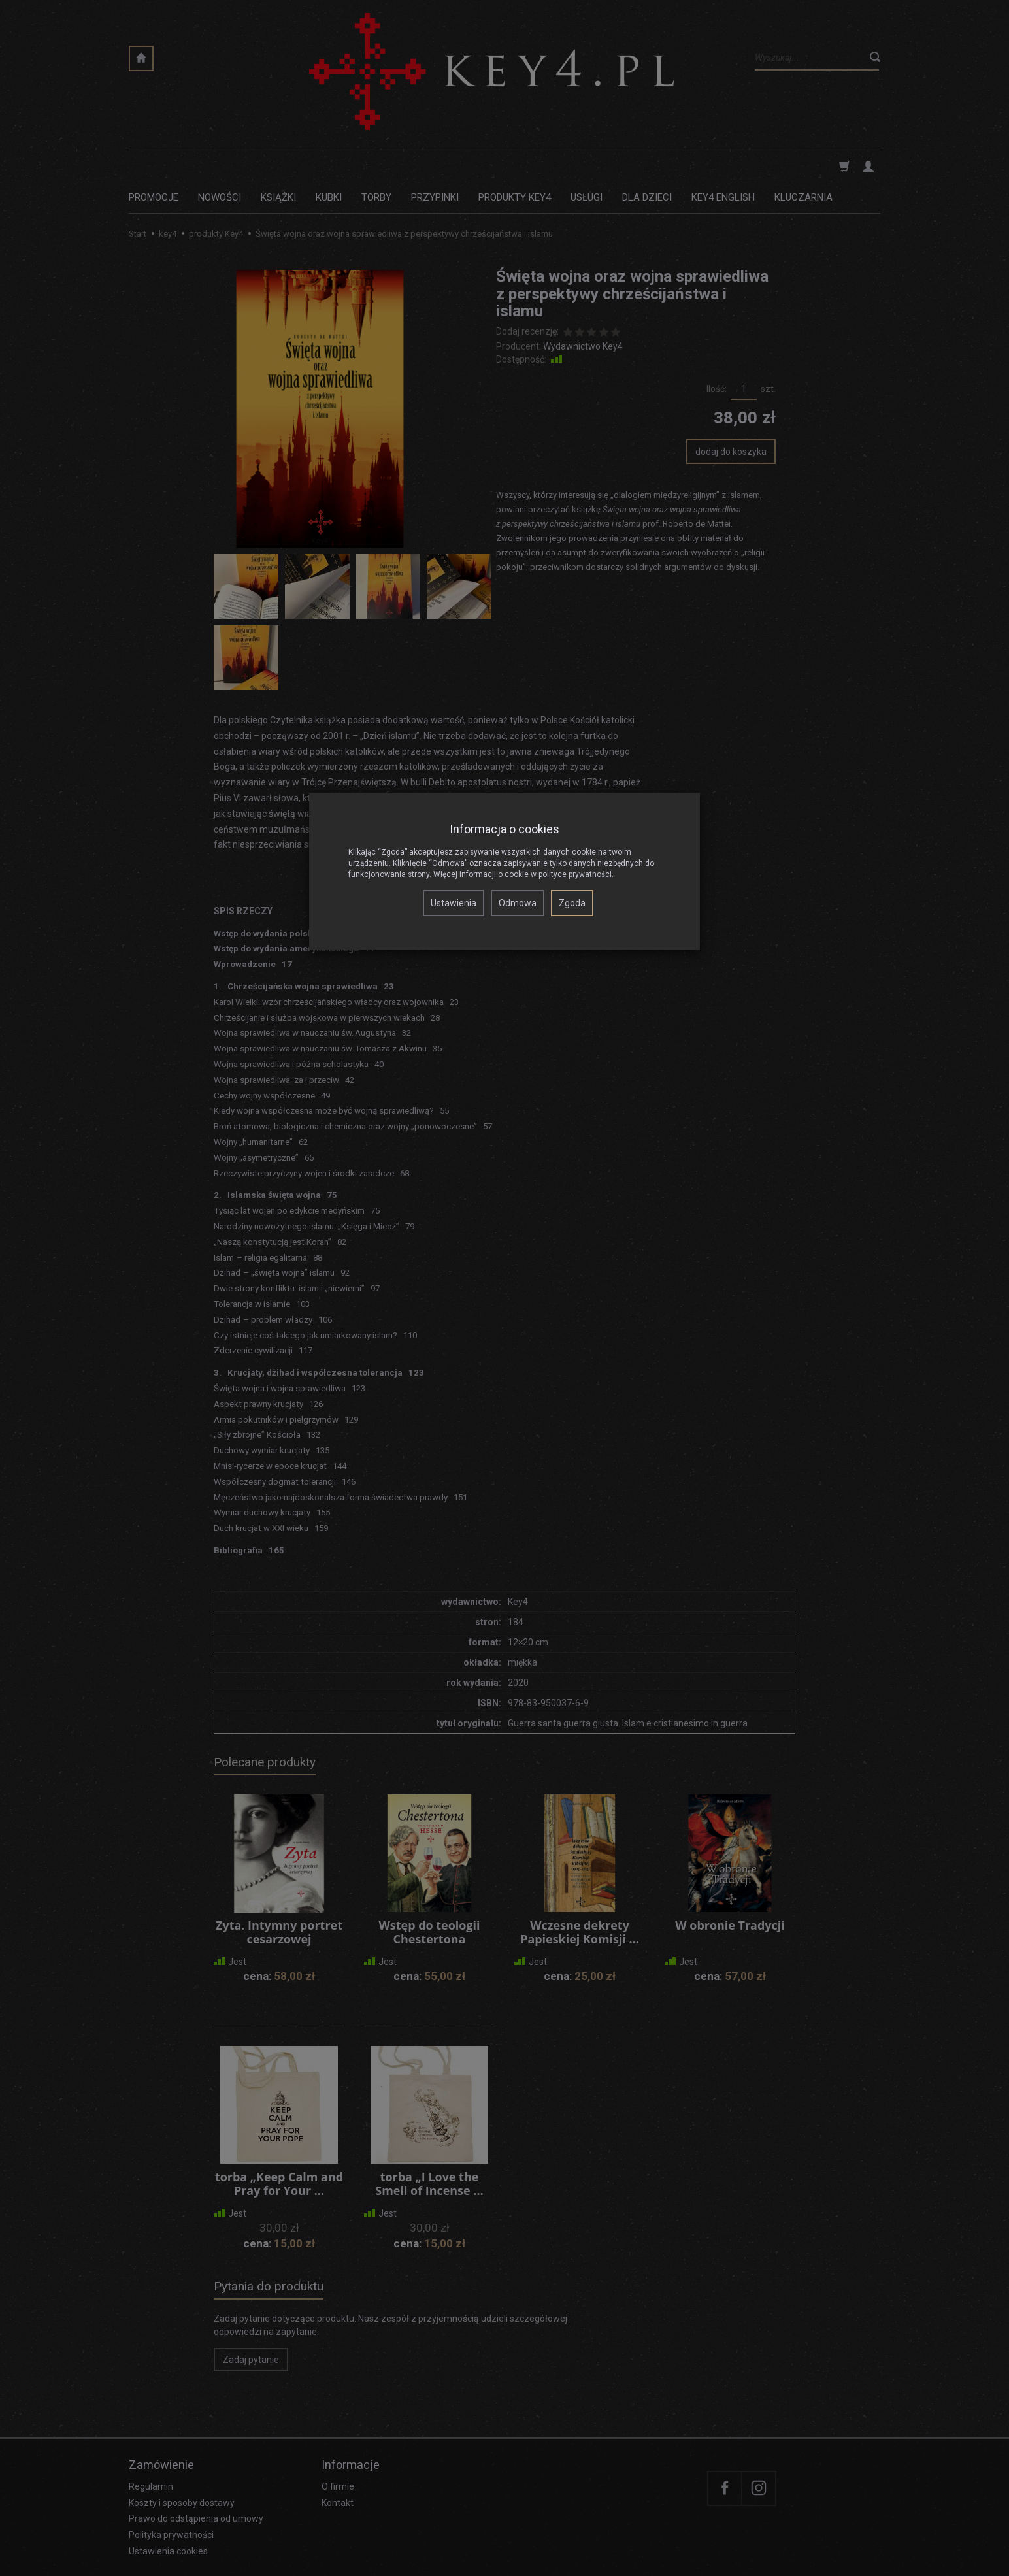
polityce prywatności (575, 874)
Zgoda (572, 903)
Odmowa (518, 903)
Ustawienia (453, 903)
